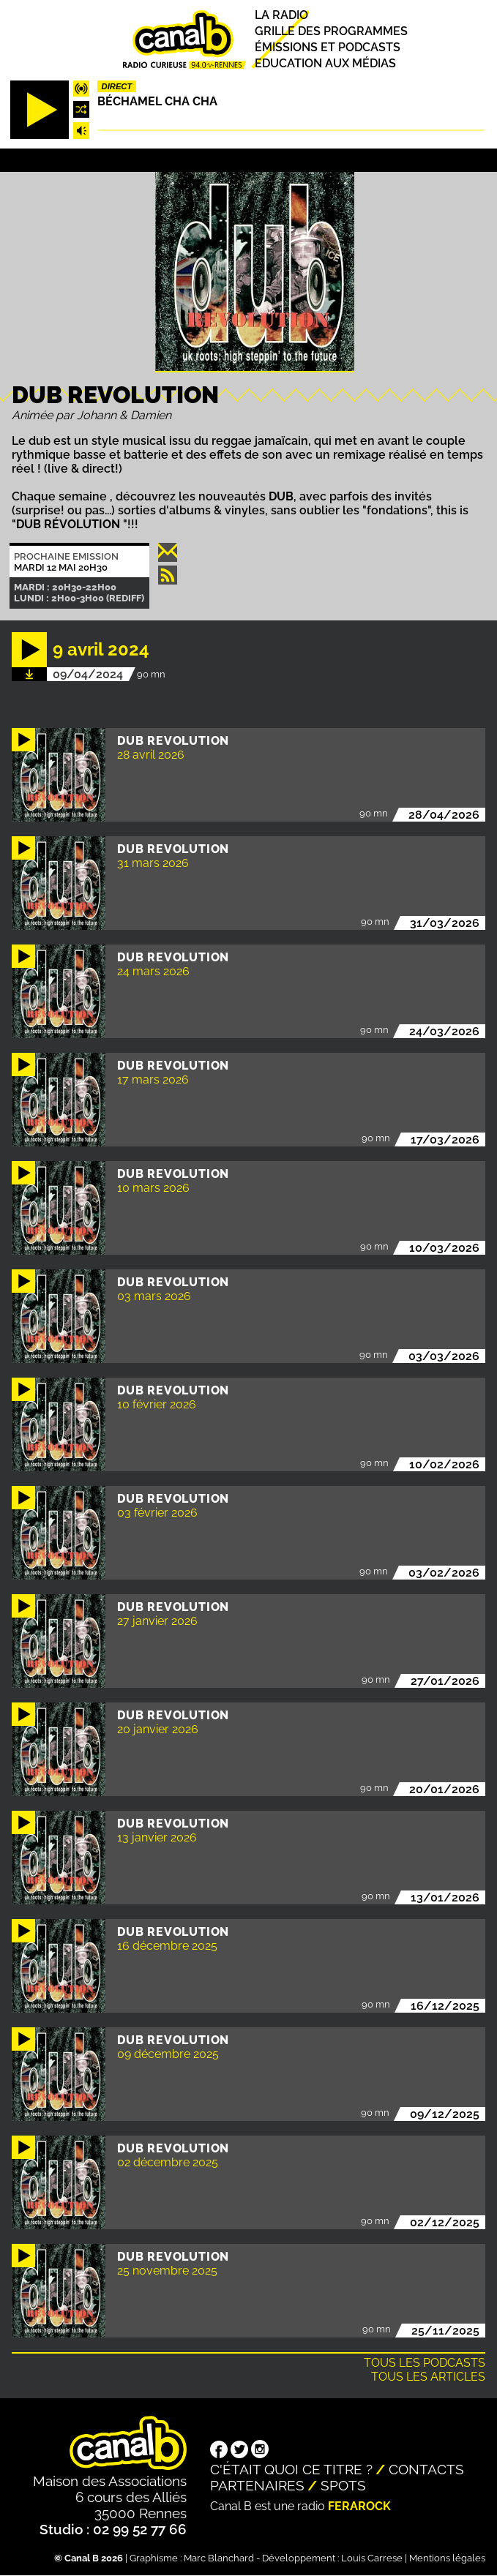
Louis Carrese (372, 2558)
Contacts (426, 2469)
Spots (343, 2485)
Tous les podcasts (424, 2363)
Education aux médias (325, 63)
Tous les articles (428, 2377)
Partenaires (257, 2485)
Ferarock (359, 2506)
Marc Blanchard (219, 2558)
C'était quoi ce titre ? (291, 2469)
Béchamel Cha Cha (157, 101)
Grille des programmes (331, 31)
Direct (117, 86)
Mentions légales (447, 2558)
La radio (281, 15)
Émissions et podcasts (327, 47)
